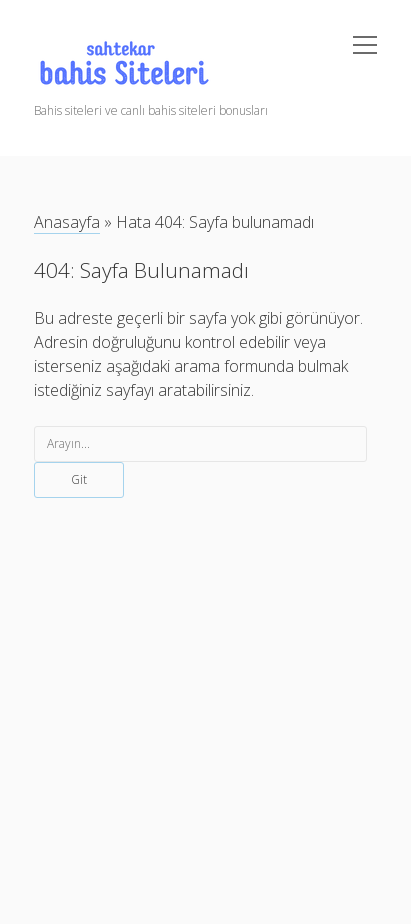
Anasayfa (67, 222)
